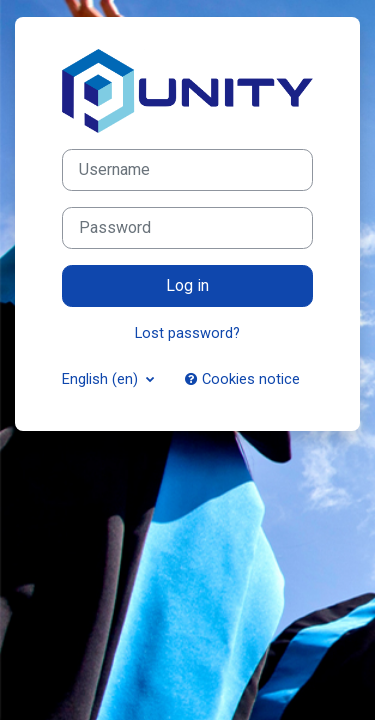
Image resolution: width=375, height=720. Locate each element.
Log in (187, 285)
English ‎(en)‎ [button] (102, 379)
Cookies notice (242, 379)
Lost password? (187, 333)
